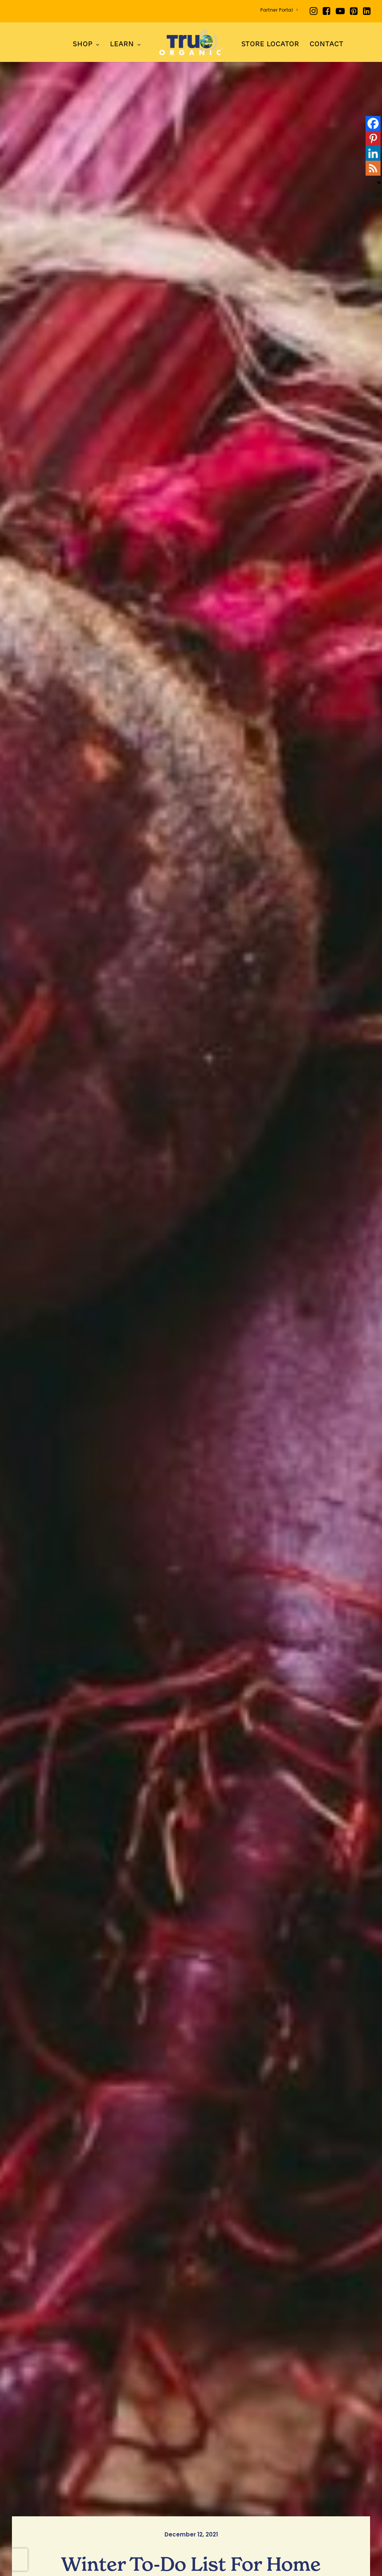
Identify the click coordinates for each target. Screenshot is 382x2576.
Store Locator (270, 44)
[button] (313, 11)
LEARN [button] (125, 44)
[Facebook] (373, 123)
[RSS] (373, 168)
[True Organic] (190, 42)
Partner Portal (279, 10)
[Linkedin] (373, 153)
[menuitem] (279, 10)
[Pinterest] (373, 138)
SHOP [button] (86, 44)
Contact (326, 44)
